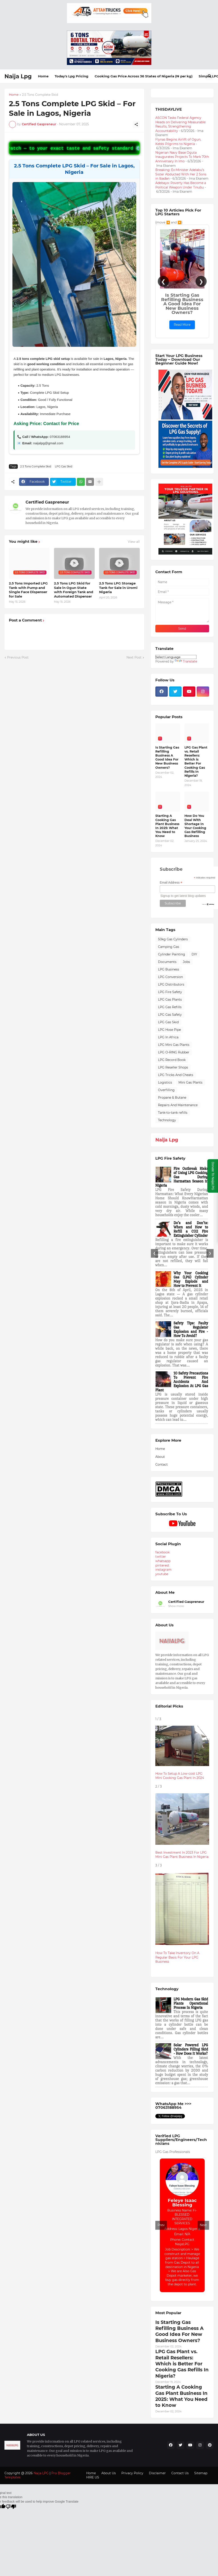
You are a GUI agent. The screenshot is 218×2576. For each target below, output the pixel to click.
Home (43, 76)
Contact (161, 1464)
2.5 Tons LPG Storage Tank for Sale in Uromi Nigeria (118, 587)
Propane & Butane (172, 1098)
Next (203, 2225)
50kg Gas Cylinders (173, 939)
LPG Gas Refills (170, 1007)
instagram (163, 1570)
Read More (182, 325)
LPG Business (168, 969)
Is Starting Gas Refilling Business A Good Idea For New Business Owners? (167, 757)
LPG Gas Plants (170, 1000)
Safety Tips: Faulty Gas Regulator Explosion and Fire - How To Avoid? (191, 1329)
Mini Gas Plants (190, 1082)
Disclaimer (157, 2473)
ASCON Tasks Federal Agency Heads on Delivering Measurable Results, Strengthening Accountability (180, 124)
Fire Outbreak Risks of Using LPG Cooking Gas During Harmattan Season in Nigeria (181, 1177)
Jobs (186, 962)
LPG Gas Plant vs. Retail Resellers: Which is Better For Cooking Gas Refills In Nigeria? (195, 761)
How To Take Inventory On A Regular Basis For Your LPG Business (177, 1957)
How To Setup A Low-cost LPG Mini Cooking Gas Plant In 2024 (179, 1776)
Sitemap (200, 2473)
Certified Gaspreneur (47, 502)
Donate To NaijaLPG (213, 1176)
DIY (194, 954)
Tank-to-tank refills (172, 1113)
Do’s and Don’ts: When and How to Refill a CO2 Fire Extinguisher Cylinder (191, 1229)
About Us (108, 2473)
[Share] (136, 124)
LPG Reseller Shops (173, 1067)
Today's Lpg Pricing (71, 76)
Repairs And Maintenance (178, 1105)
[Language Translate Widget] (175, 657)
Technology (167, 1120)
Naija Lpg (18, 76)
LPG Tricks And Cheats (175, 1075)
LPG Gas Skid (63, 466)
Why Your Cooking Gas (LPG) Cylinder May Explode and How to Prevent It (191, 1279)
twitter (160, 1557)
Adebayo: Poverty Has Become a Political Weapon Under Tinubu (180, 185)
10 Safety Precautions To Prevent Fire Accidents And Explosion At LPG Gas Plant (181, 1381)
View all (134, 541)
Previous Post (18, 657)
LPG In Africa (168, 1037)
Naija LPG (41, 2473)
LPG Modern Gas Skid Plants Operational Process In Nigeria (191, 2003)
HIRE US (92, 2477)
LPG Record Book (172, 1060)
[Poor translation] (11, 2507)
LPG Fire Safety (170, 992)
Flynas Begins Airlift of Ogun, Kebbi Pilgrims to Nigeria (178, 141)
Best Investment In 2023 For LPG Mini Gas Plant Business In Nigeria (181, 1855)
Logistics (165, 1082)
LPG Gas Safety (170, 1015)
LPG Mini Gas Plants (173, 1045)
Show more (176, 1606)
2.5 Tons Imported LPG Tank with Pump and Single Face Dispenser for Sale (28, 589)
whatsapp (162, 1561)
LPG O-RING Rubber (173, 1052)
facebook (162, 1552)
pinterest (162, 1565)
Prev (161, 2225)
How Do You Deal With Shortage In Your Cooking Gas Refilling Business (195, 826)
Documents (167, 962)
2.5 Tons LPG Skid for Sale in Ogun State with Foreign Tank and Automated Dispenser (73, 589)
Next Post (134, 657)
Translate (186, 661)
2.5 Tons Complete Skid (40, 95)
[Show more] (99, 482)
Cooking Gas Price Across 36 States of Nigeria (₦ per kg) (143, 76)
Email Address (171, 882)
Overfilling (166, 1090)
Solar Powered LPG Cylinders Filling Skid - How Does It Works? (191, 2049)
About (160, 1457)
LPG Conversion (170, 977)
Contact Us (180, 2473)
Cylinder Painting (171, 954)
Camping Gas (168, 947)
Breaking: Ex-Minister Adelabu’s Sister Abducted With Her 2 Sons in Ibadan (180, 174)
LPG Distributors (171, 984)
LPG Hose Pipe (169, 1030)
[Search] (210, 76)
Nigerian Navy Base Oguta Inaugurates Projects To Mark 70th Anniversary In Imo (182, 157)
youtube (161, 1574)
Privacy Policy (132, 2473)
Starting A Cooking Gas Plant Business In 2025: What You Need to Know (167, 826)
